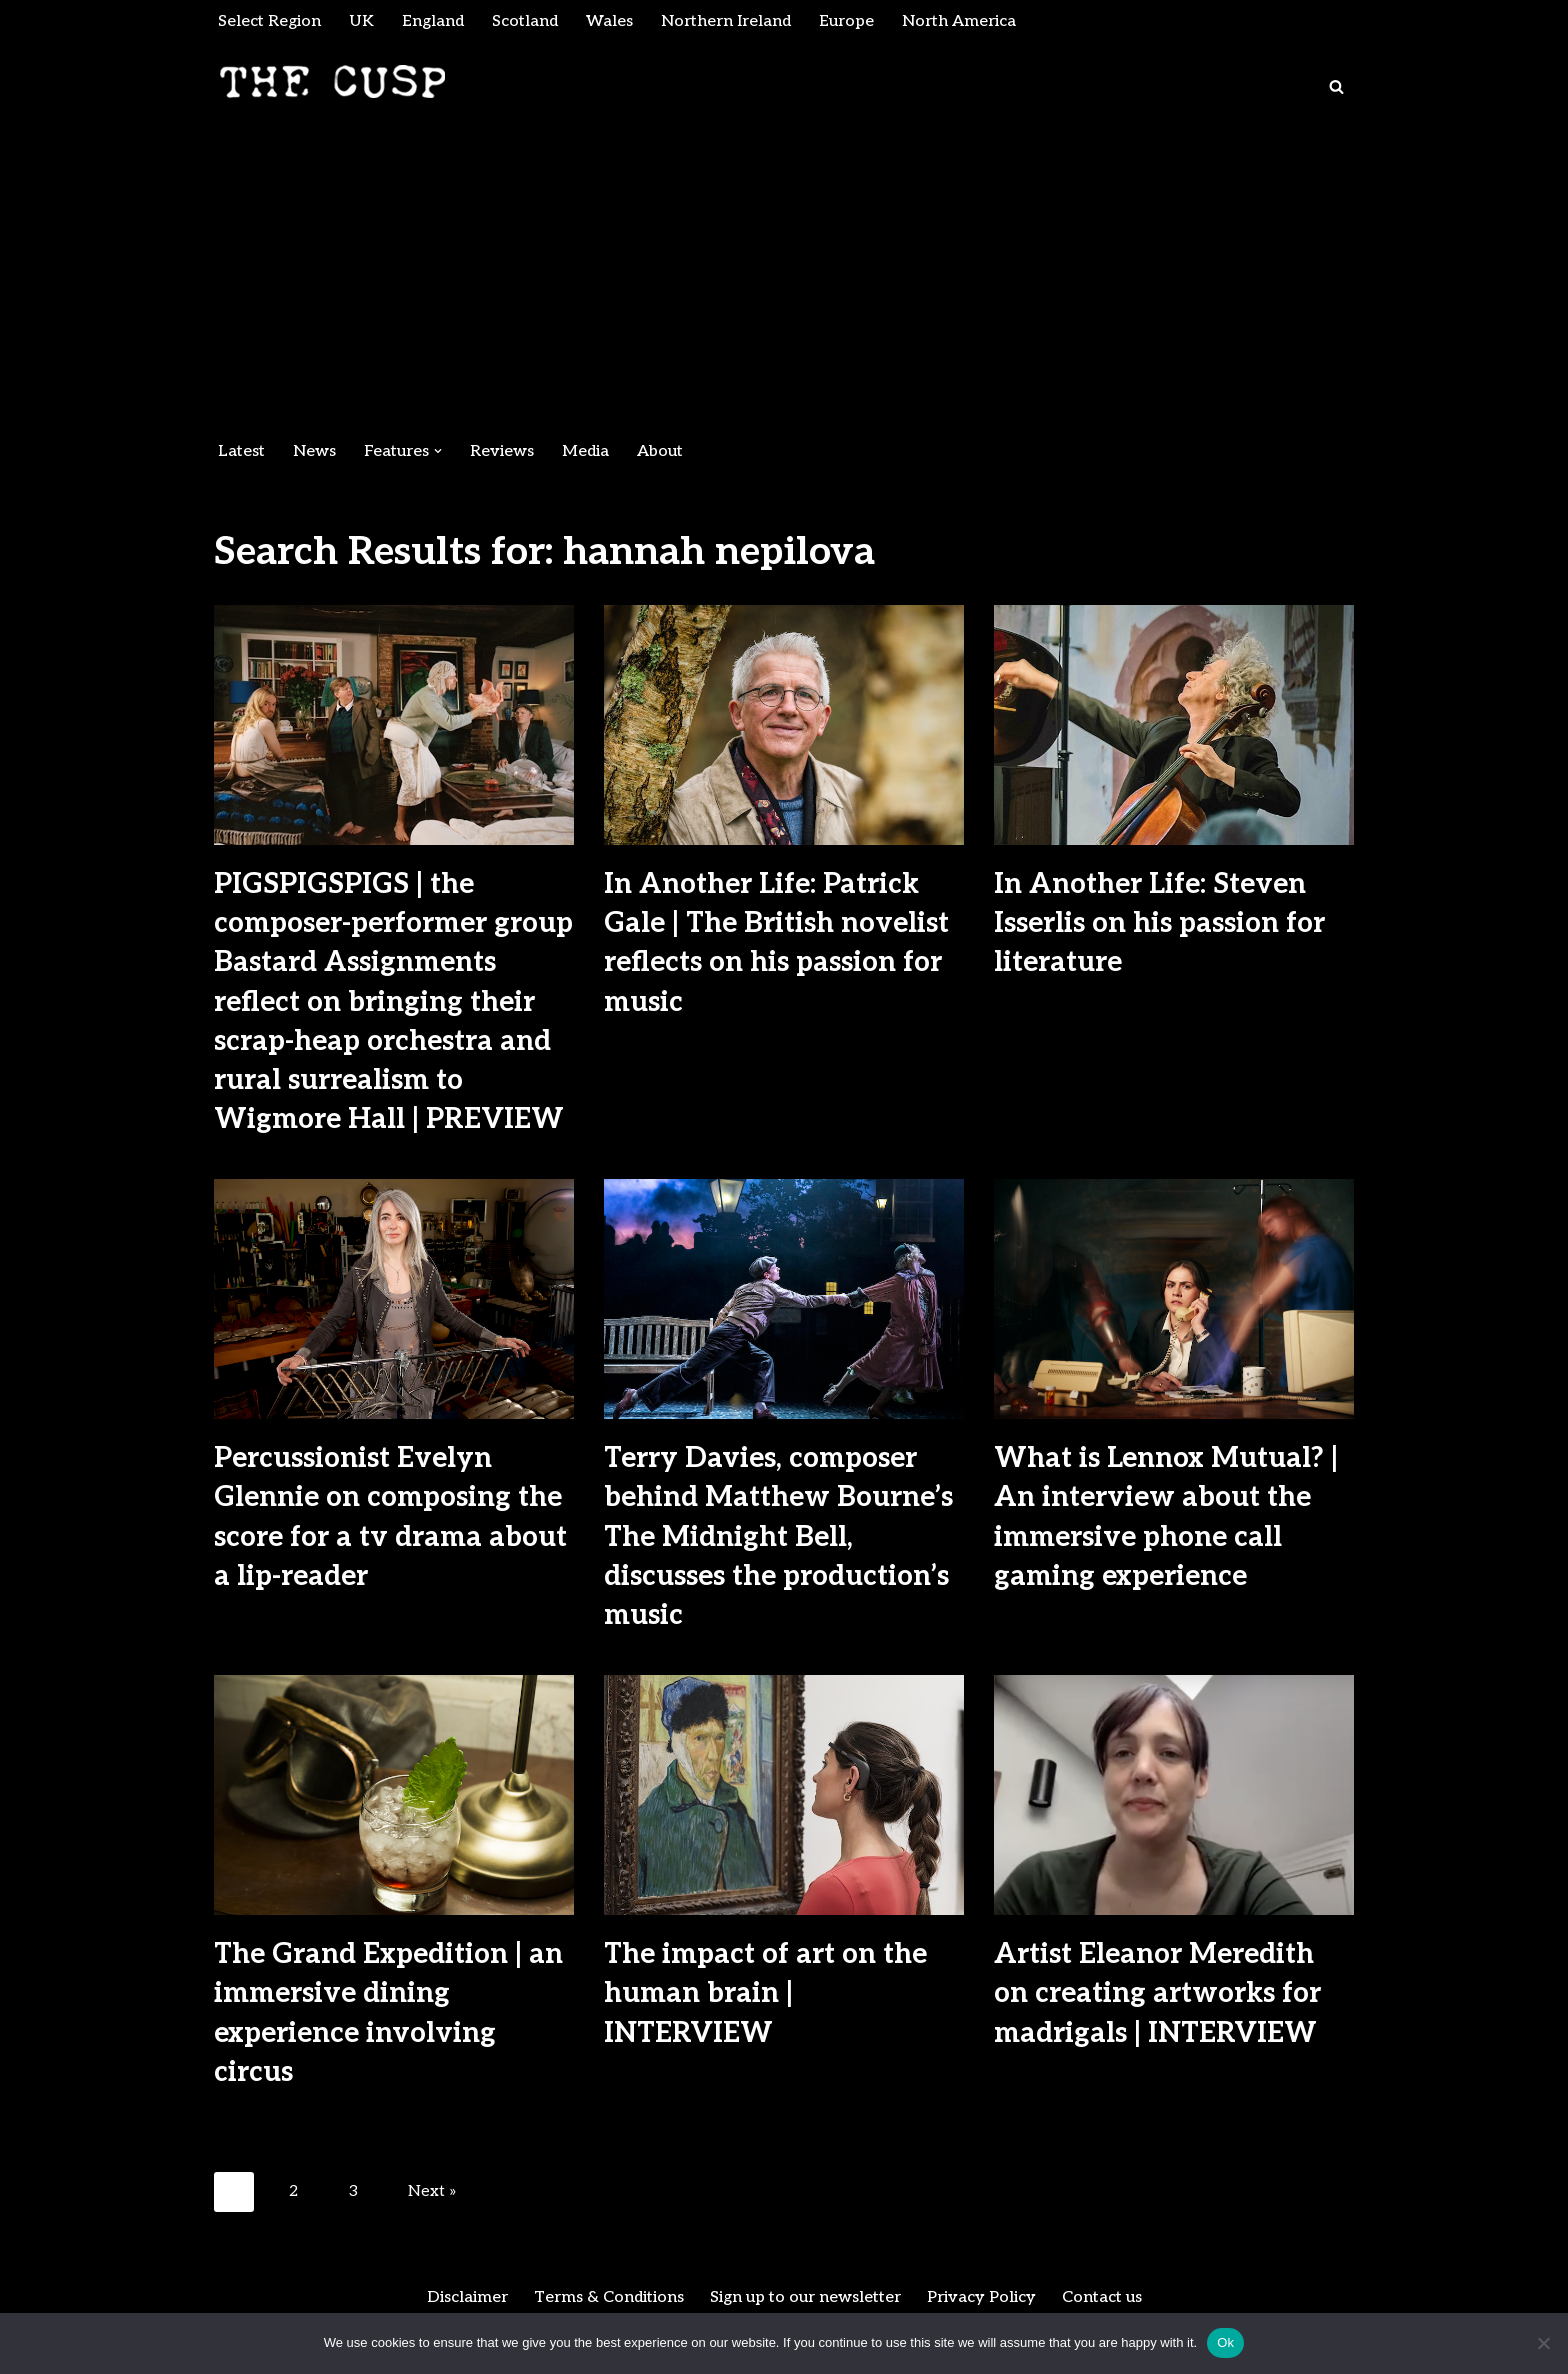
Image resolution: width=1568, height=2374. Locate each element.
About (660, 451)
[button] (438, 451)
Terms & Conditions (609, 2297)
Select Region (269, 21)
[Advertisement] (784, 280)
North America (959, 21)
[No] (1543, 2343)
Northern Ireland (726, 21)
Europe (846, 21)
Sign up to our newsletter (805, 2297)
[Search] (1336, 86)
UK (361, 21)
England (433, 21)
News (314, 451)
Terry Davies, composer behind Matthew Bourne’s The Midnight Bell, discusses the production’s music (778, 1537)
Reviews (502, 451)
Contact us (1102, 2297)
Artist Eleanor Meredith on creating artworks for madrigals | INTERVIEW (1157, 1993)
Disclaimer (467, 2297)
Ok (1225, 2342)
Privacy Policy (981, 2297)
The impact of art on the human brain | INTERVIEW (765, 1993)
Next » (432, 2191)
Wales (609, 21)
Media (585, 451)
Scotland (525, 21)
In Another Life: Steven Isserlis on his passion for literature (1159, 923)
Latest (241, 451)
